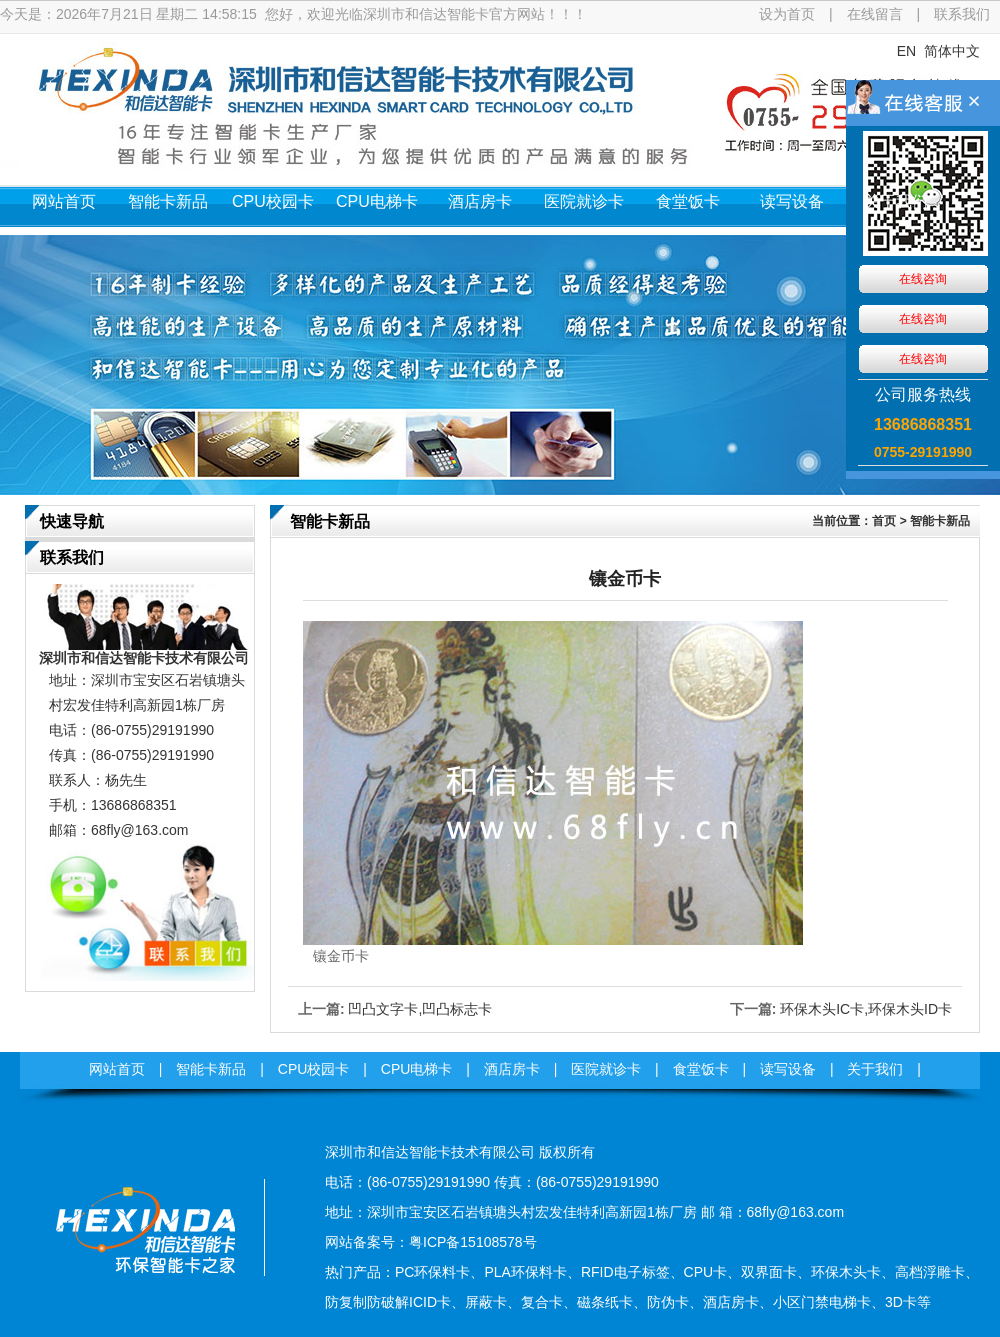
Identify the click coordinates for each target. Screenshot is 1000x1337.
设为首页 (787, 14)
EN (906, 51)
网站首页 (64, 201)
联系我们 (962, 14)
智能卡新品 (168, 201)
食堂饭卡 (688, 201)
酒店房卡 (480, 201)
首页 (884, 521)
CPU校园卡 (273, 201)
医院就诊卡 (584, 201)
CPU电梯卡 (377, 201)
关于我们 (896, 201)
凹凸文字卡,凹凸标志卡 (420, 1009)
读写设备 (792, 201)
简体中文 (952, 51)
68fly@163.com (139, 830)
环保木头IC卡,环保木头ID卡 (866, 1009)
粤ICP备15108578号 (473, 1242)
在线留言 (875, 14)
